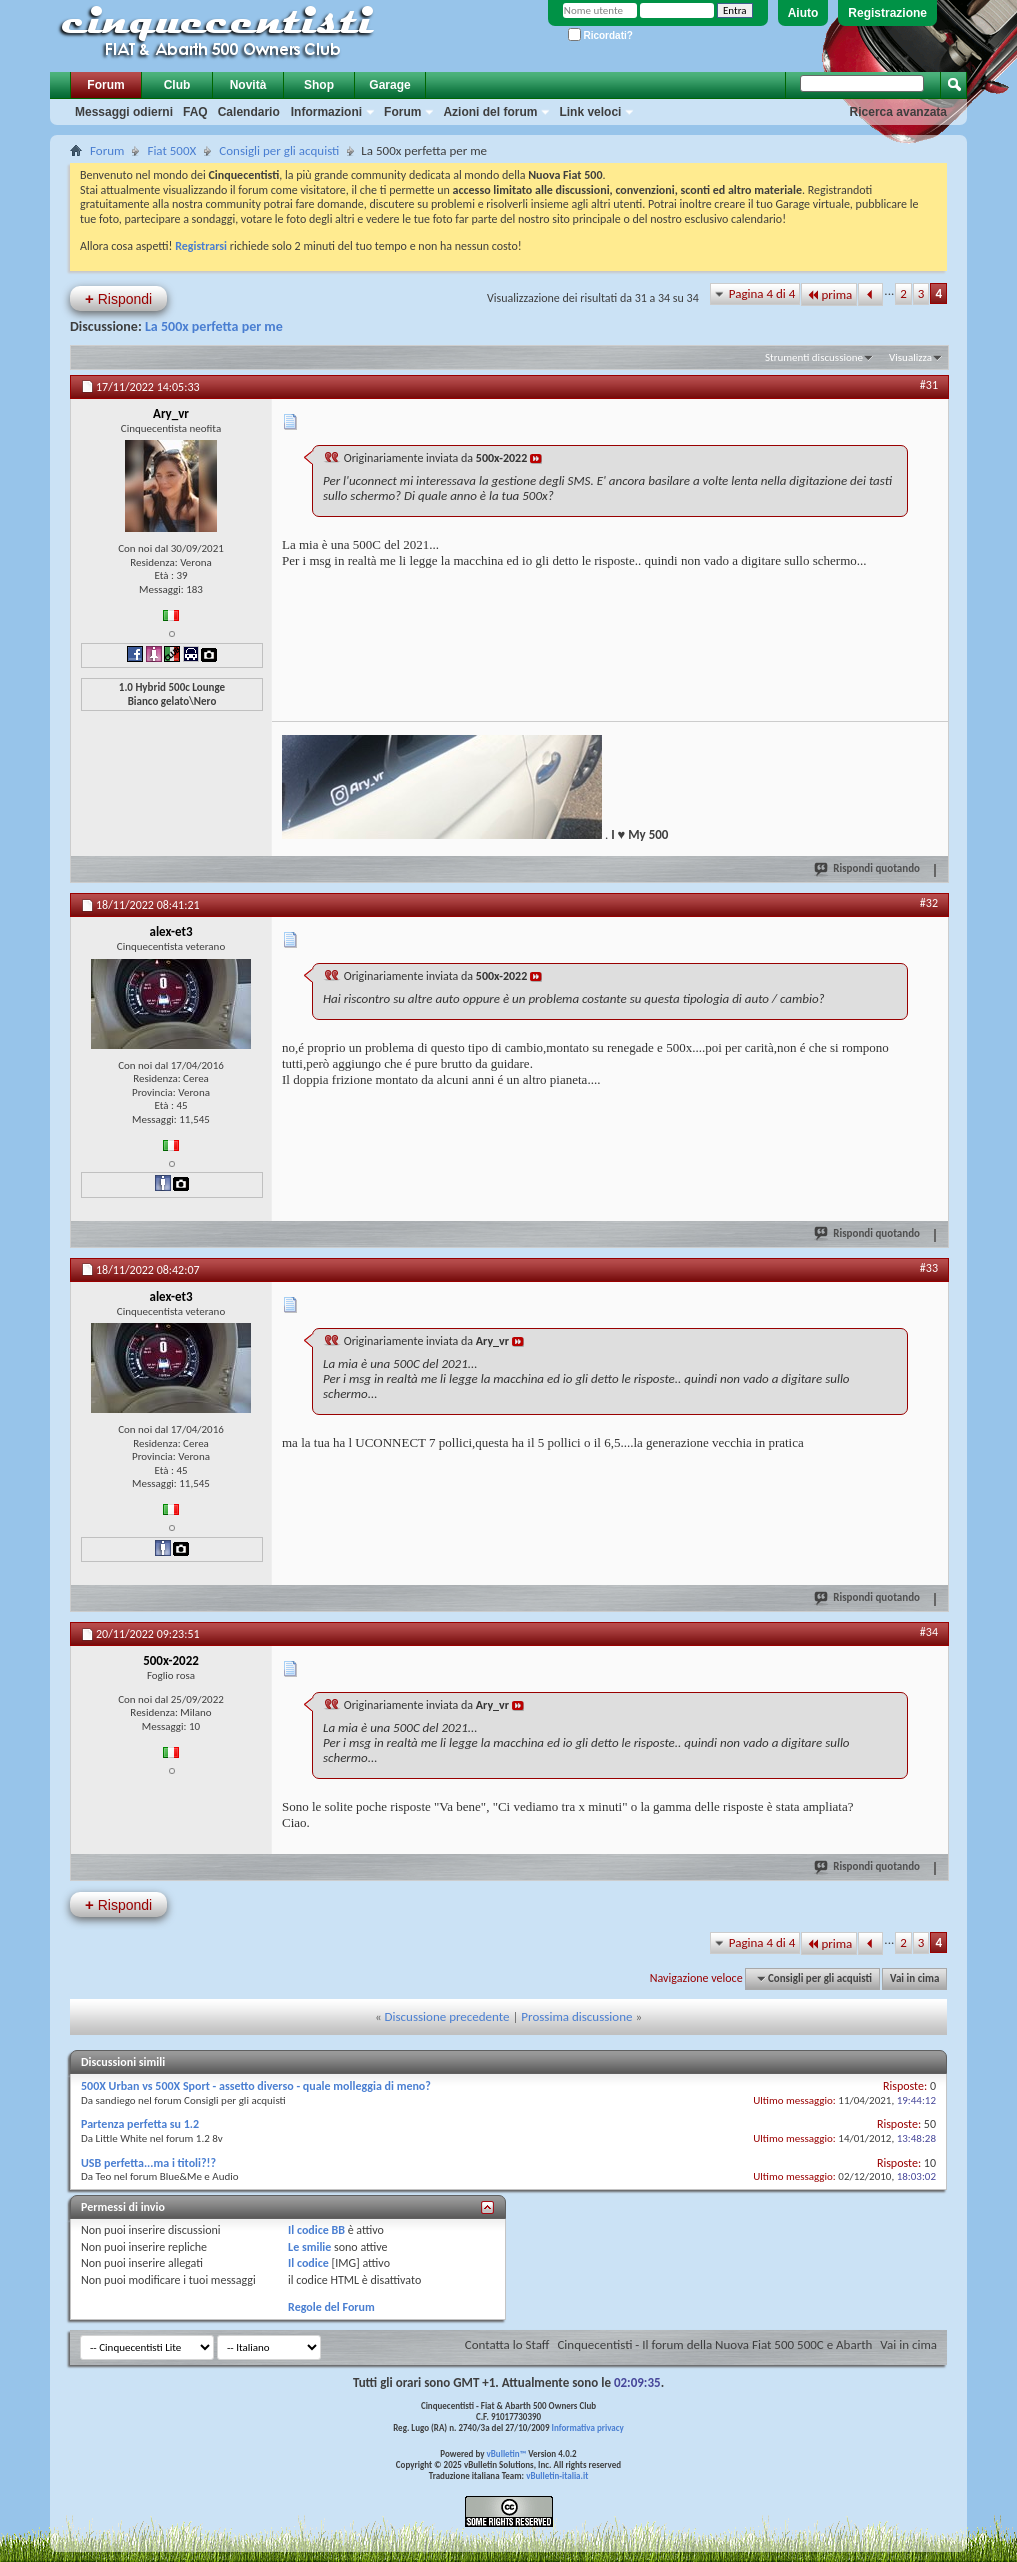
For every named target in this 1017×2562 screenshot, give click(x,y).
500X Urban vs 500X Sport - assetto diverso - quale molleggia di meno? (256, 2086)
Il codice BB (316, 2230)
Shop (319, 85)
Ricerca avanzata (898, 112)
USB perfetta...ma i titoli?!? (148, 2163)
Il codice (308, 2263)
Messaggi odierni (124, 112)
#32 (929, 903)
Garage (389, 85)
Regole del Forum (331, 2307)
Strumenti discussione (814, 357)
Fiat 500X (171, 150)
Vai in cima (914, 1978)
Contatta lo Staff (507, 2344)
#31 (929, 385)
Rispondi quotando (868, 868)
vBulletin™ (507, 2453)
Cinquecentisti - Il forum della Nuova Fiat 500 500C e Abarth (714, 2344)
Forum (105, 85)
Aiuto (803, 13)
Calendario (249, 112)
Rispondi (118, 298)
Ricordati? (600, 35)
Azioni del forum (490, 112)
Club (177, 85)
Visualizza (910, 357)
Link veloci (590, 112)
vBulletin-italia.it (557, 2475)
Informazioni (326, 112)
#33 (929, 1268)
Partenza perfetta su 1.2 (140, 2124)
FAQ (195, 112)
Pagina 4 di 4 (762, 293)
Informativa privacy (587, 2427)
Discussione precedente (447, 2016)
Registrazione (887, 13)
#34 (929, 1632)
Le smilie (309, 2247)
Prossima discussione (576, 2016)
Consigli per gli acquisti (279, 150)
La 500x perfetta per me (214, 326)
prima (829, 294)
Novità (248, 85)
